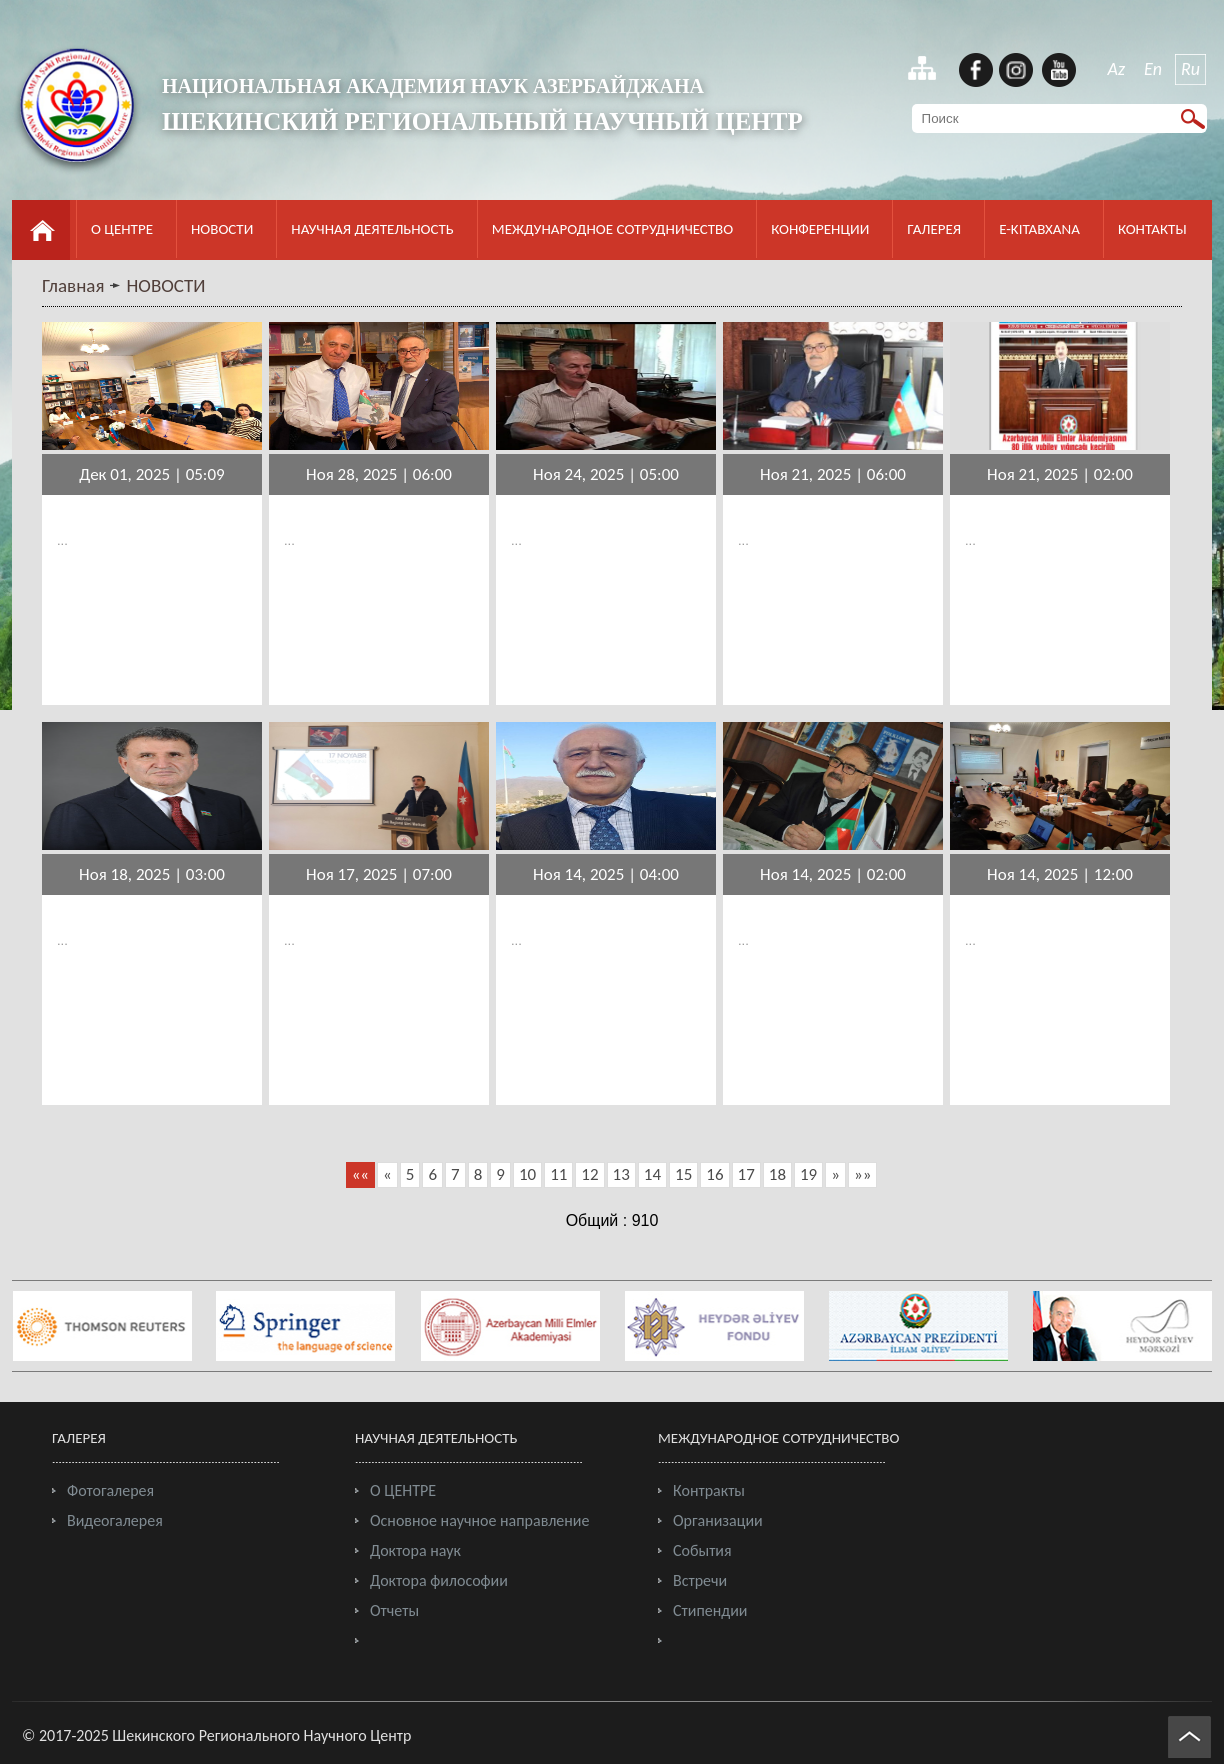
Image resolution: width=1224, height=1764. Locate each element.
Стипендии (710, 1610)
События (702, 1550)
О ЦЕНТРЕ (122, 229)
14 (652, 1174)
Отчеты (394, 1610)
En (1153, 69)
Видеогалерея (115, 1520)
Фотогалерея (110, 1490)
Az (1117, 69)
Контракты (709, 1490)
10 (527, 1174)
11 (558, 1174)
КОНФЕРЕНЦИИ (820, 229)
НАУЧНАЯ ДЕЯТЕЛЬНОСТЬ (372, 229)
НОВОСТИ (222, 229)
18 (777, 1174)
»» (862, 1174)
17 (746, 1174)
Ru (1190, 69)
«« (360, 1174)
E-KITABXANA (1039, 229)
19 (808, 1174)
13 (621, 1174)
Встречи (700, 1580)
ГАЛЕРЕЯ (934, 229)
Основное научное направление (479, 1520)
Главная (73, 285)
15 (683, 1174)
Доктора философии (439, 1580)
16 (714, 1174)
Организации (718, 1520)
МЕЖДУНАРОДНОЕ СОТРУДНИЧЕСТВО (612, 229)
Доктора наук (415, 1550)
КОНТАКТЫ (1152, 229)
